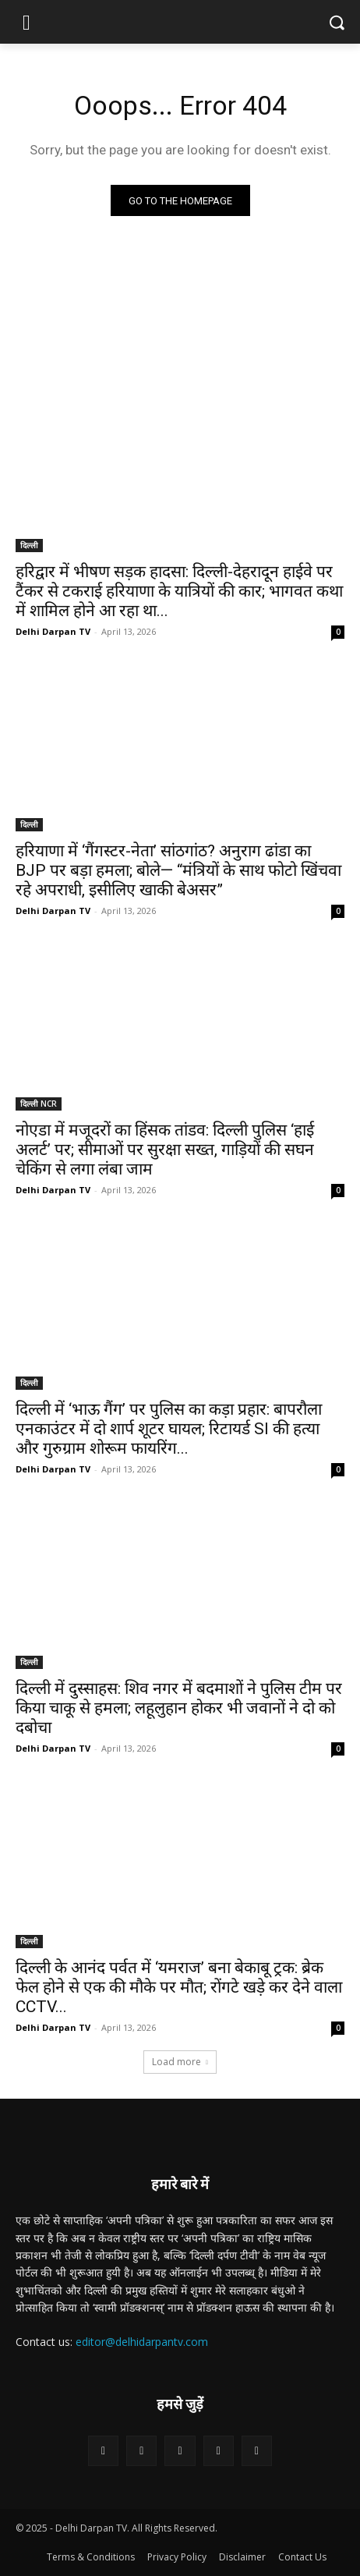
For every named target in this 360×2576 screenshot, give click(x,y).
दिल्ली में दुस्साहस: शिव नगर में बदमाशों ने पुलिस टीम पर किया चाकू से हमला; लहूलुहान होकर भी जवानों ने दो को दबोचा (179, 1708)
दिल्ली (29, 545)
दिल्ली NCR (38, 1103)
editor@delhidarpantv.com (142, 2341)
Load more (180, 2061)
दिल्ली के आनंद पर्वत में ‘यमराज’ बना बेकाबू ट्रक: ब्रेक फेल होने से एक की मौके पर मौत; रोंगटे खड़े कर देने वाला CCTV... (179, 1987)
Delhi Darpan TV (53, 631)
